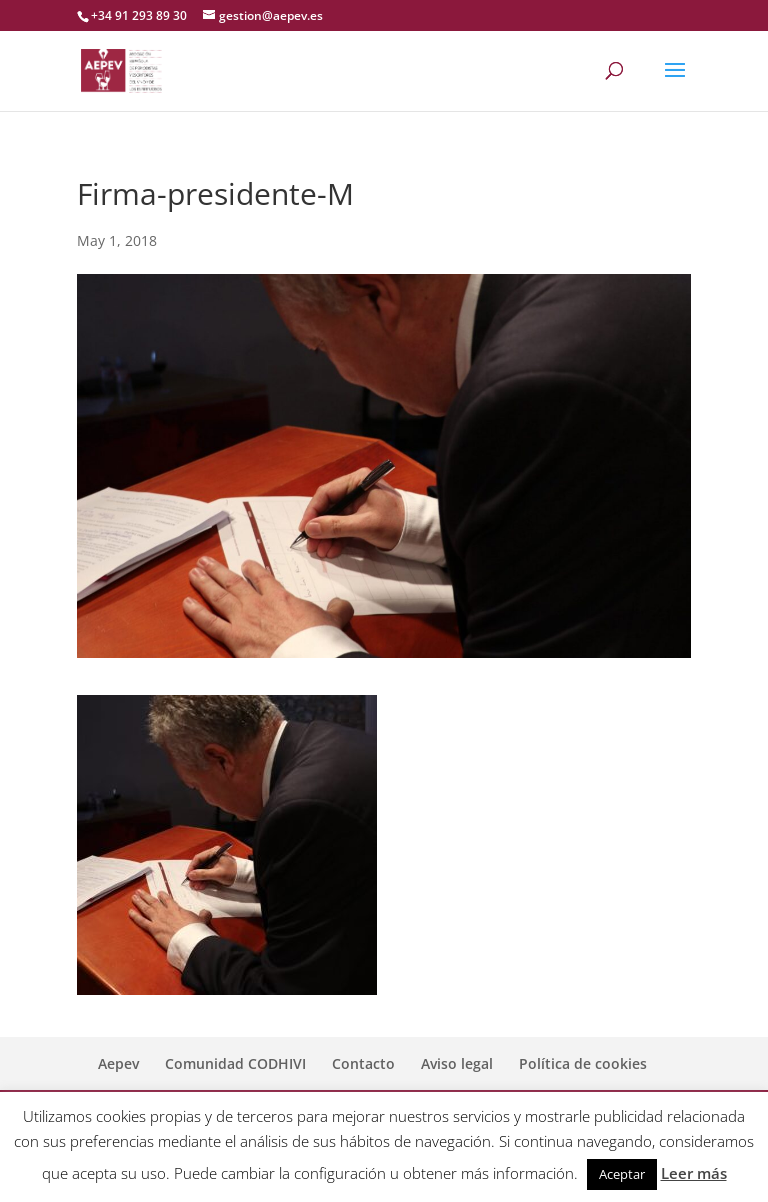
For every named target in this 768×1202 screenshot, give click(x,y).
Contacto (363, 1063)
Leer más (694, 1173)
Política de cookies (583, 1063)
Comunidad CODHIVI (235, 1063)
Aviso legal (457, 1063)
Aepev (118, 1063)
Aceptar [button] (622, 1174)
